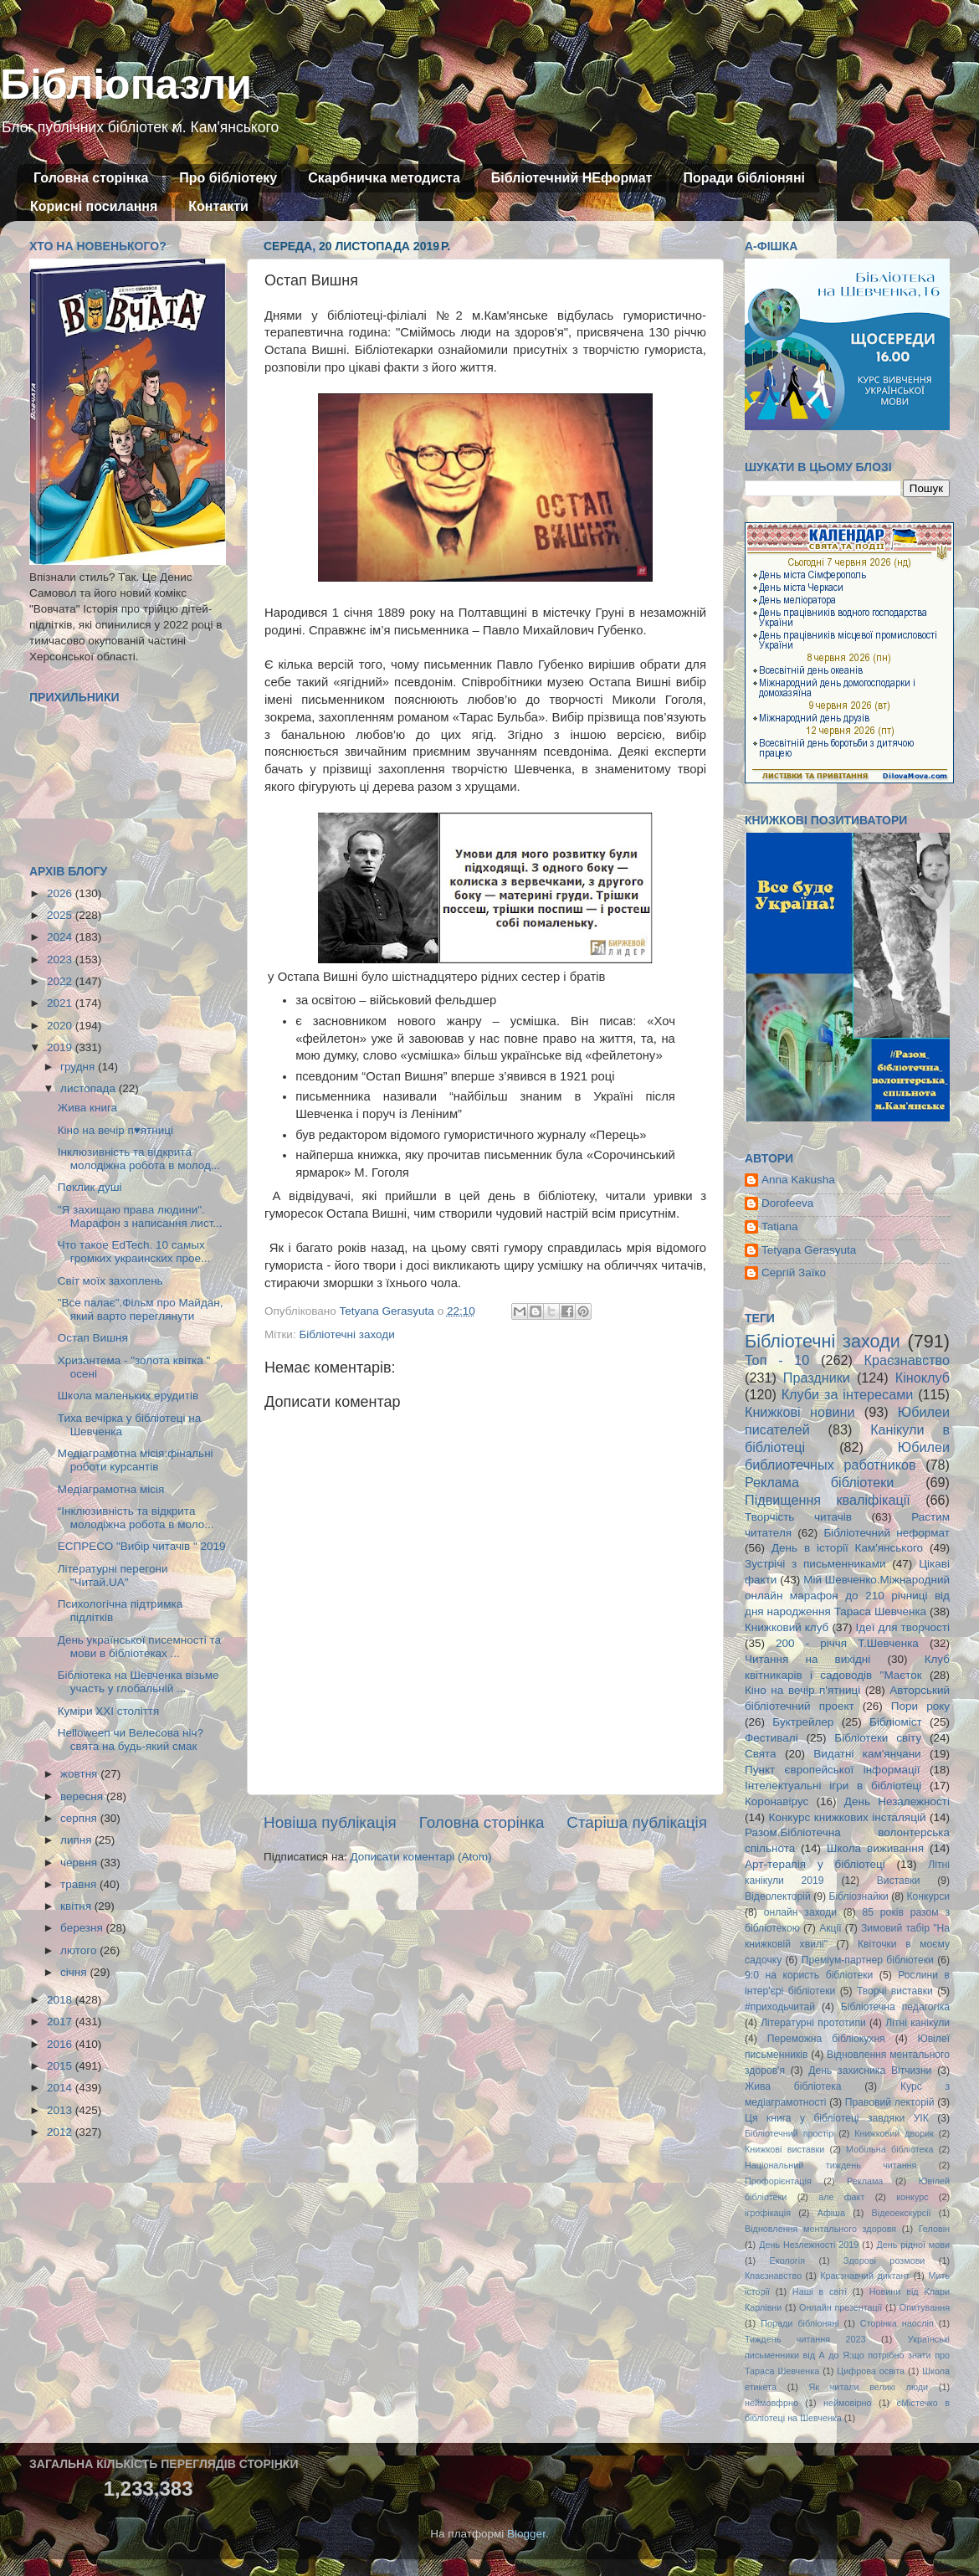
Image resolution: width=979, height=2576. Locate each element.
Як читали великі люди (869, 2387)
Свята (761, 1753)
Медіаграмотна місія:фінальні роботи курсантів (135, 1460)
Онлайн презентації (840, 2307)
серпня (80, 1818)
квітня (77, 1906)
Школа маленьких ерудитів (128, 1395)
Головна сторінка (90, 178)
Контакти (218, 206)
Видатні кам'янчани (866, 1753)
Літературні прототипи (813, 2023)
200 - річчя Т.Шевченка (847, 1643)
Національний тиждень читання (830, 2165)
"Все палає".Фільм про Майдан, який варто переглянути (140, 1309)
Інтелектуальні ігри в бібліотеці (833, 1785)
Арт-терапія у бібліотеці (815, 1864)
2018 (61, 2000)
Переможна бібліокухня (826, 2039)
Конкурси (929, 1896)
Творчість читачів (798, 1517)
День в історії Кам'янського (847, 1548)
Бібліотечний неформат (886, 1533)
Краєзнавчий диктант (865, 2276)
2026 (61, 893)
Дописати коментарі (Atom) (420, 1856)
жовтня (80, 1774)
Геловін (934, 2229)
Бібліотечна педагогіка (895, 2007)
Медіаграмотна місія (111, 1489)
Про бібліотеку (228, 178)
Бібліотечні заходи (346, 1334)
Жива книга (87, 1107)
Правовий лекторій (890, 2102)
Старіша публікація (636, 1822)
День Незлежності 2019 (809, 2245)
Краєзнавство (907, 1360)
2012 (61, 2132)
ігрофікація (768, 2213)
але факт (841, 2197)
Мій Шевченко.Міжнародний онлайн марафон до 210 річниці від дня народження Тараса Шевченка (847, 1595)
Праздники (816, 1377)
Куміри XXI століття (109, 1711)
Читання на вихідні (807, 1659)
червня (80, 1862)
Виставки (898, 1880)
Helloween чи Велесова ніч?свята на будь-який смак (130, 1739)
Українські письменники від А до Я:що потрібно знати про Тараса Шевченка (847, 2355)
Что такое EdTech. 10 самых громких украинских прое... (134, 1252)
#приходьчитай (780, 2007)
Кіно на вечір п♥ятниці (115, 1130)
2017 (61, 2021)
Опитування (925, 2307)
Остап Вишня (93, 1338)
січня (75, 1972)
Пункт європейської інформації (832, 1769)
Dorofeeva (787, 1203)
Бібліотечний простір (789, 2133)
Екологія (787, 2260)
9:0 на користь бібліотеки (809, 1975)
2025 (61, 915)
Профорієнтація (778, 2181)
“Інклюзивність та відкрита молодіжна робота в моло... (136, 1518)
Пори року (920, 1706)
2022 (61, 981)
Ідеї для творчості (903, 1627)
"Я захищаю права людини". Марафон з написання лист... (140, 1216)
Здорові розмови (884, 2260)
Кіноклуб (922, 1377)
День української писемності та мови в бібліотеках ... (139, 1647)
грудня (79, 1066)
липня (77, 1840)
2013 (61, 2110)
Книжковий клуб (786, 1627)
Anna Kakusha (798, 1179)
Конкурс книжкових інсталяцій (847, 1817)
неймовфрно (771, 2403)
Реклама (865, 2181)
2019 (61, 1047)
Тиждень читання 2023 (805, 2339)
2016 (61, 2044)
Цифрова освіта (871, 2371)
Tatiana (779, 1226)
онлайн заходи (800, 1912)
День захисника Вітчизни (869, 2070)
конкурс (912, 2197)
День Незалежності (897, 1801)
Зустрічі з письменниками (815, 1563)
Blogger (526, 2533)
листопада (89, 1088)
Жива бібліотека (793, 2086)
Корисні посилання (93, 206)
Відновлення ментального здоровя (820, 2229)
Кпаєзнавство (773, 2276)
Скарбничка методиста (384, 178)
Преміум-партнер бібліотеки (868, 1960)
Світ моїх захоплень (110, 1281)
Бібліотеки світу (877, 1738)
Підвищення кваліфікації (827, 1499)
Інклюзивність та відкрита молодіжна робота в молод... (139, 1159)
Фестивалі (771, 1738)
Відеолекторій (778, 1896)
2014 (61, 2087)
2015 (61, 2066)
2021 (61, 1003)
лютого (80, 1950)
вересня (83, 1796)
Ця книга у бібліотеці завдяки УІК (837, 2118)
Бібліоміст (895, 1722)
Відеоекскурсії (901, 2213)
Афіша (831, 2213)
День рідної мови (913, 2245)
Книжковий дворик (894, 2133)
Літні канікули (917, 2023)
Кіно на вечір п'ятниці (802, 1690)
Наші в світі (819, 2291)
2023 (61, 959)
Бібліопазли (126, 84)
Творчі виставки (895, 1991)
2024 (61, 937)
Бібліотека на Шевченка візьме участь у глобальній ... (138, 1682)
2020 (61, 1025)
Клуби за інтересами (848, 1394)
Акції (830, 1928)
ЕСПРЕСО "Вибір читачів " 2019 (142, 1546)
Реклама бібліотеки (819, 1482)
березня (83, 1928)
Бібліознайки (858, 1896)
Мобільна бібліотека (889, 2149)
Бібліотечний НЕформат (572, 178)
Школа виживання (875, 1848)
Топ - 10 (777, 1360)
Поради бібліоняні (744, 178)
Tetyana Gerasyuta (808, 1250)
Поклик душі (90, 1187)
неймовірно (847, 2403)
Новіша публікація (330, 1822)
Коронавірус (776, 1801)
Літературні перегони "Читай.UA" (113, 1575)
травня (80, 1884)
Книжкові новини (800, 1411)
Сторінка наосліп (897, 2323)
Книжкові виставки (784, 2149)
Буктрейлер (802, 1722)
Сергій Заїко (793, 1272)
